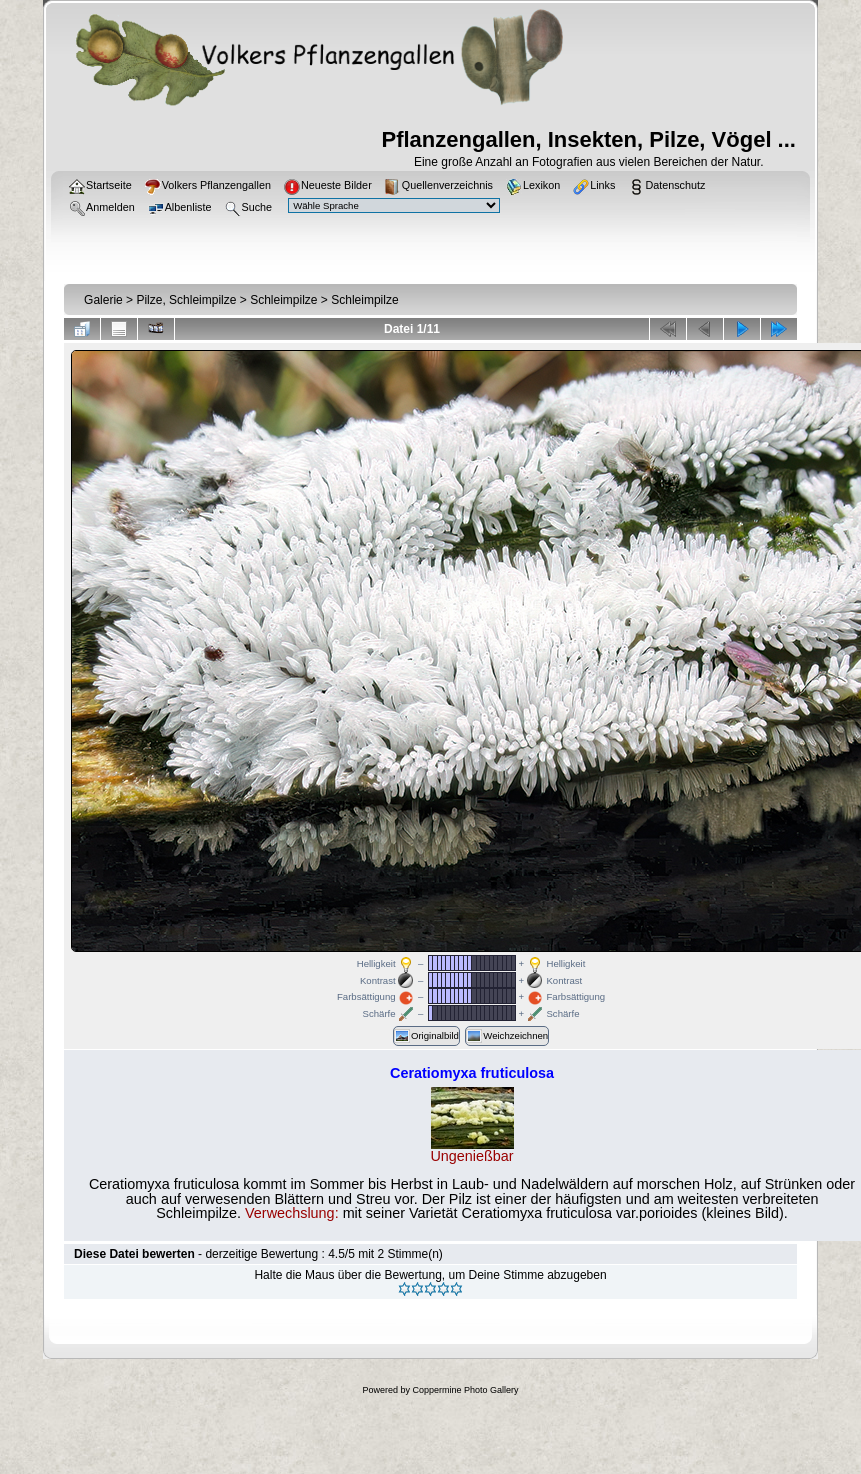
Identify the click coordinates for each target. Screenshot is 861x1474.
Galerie (103, 300)
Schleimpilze (283, 300)
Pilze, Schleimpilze (186, 300)
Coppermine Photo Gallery (465, 1390)
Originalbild (426, 1036)
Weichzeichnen (507, 1036)
